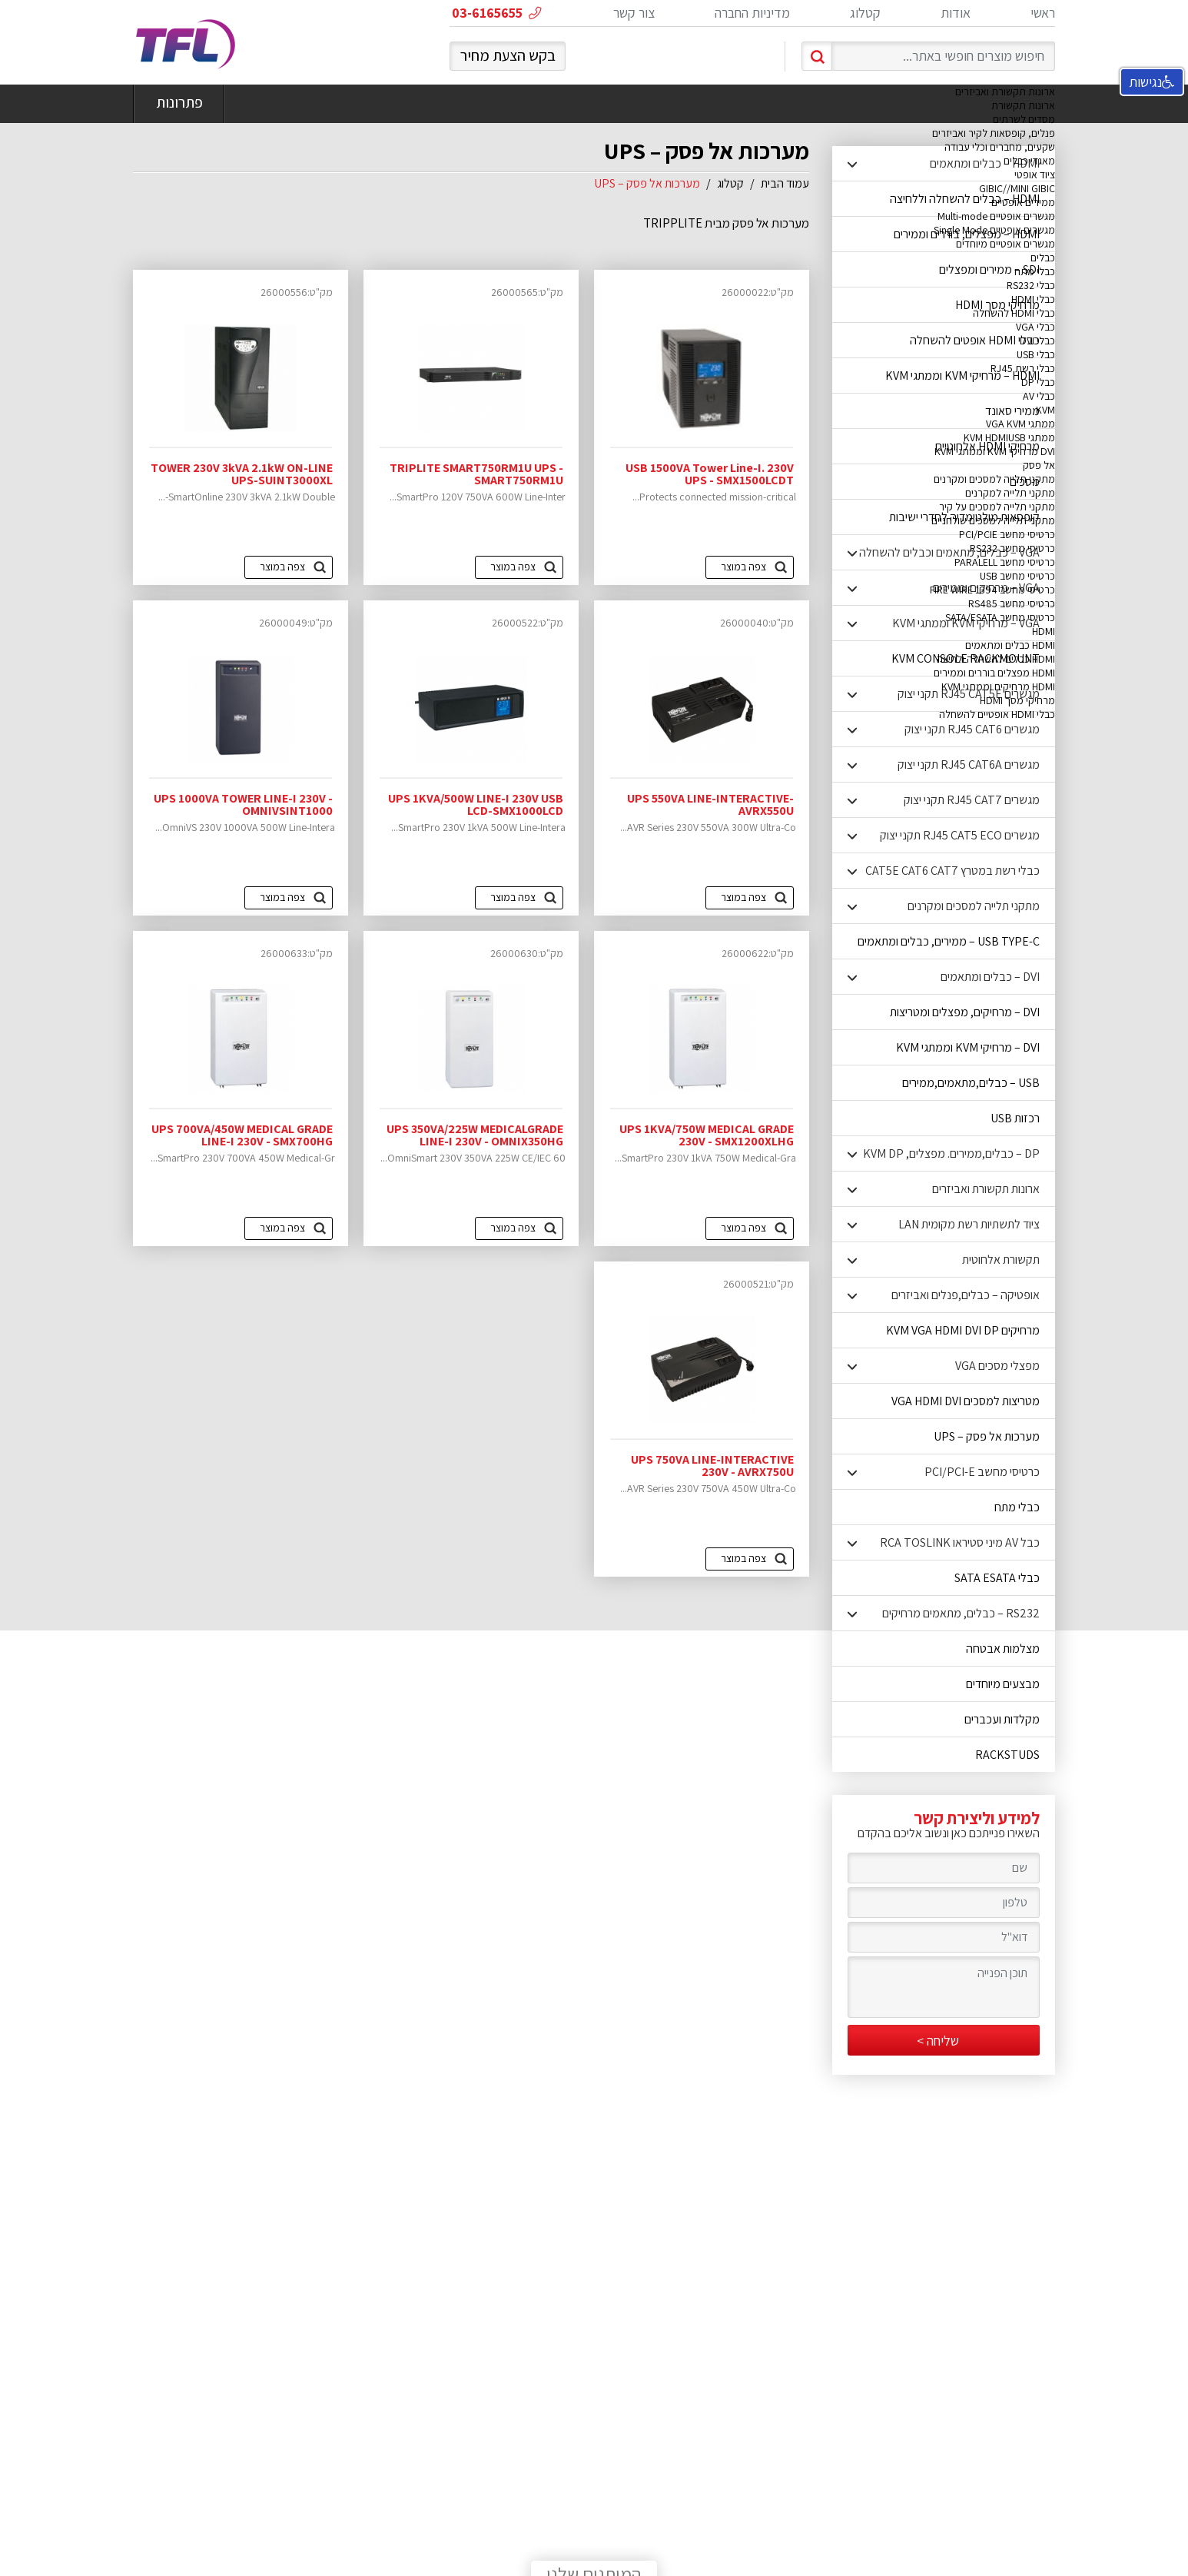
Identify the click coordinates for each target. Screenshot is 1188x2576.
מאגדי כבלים (1029, 161)
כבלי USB (1036, 354)
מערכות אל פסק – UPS (987, 1436)
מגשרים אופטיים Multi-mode (996, 216)
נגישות (1152, 82)
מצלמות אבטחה (1003, 1648)
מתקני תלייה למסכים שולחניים (993, 520)
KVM (1045, 410)
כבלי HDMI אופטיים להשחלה (997, 714)
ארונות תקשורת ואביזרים (1005, 91)
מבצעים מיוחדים (1003, 1684)
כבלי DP (1038, 382)
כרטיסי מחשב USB (1017, 576)
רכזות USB (1015, 1118)
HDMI (1043, 631)
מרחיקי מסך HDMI (1017, 700)
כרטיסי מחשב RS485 (1011, 603)
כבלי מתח (1034, 271)
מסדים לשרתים (1024, 119)
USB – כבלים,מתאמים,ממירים (971, 1083)
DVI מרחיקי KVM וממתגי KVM (994, 451)
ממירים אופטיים (1023, 202)
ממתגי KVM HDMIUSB (1009, 437)
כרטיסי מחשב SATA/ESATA (1000, 617)
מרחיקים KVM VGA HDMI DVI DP (963, 1330)
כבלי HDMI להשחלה (1014, 313)
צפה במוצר (743, 897)
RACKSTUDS (1007, 1755)
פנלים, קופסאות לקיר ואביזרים (993, 133)
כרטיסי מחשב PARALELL (1004, 562)
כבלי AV (1039, 396)
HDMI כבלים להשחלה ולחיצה (996, 659)
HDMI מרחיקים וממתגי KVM (998, 686)
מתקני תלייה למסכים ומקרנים (994, 479)
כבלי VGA (1035, 327)
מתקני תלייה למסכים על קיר (997, 507)
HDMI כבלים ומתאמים (1010, 645)
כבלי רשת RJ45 (1023, 368)
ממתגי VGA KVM (1020, 423)
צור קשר (634, 13)
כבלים (1042, 257)
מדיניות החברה (752, 13)
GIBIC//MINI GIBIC (1017, 188)
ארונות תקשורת (1023, 105)
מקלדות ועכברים (1002, 1719)
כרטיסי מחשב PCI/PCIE (1007, 534)
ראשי (1042, 13)
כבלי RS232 (1031, 285)
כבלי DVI (1037, 340)
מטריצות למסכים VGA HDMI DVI (965, 1401)
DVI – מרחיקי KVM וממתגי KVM (968, 1047)
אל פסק (1039, 465)
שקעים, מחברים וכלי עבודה (999, 147)
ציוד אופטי (1034, 174)
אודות (956, 13)
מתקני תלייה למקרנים (1010, 493)
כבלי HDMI (1033, 299)
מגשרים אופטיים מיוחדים (1005, 244)
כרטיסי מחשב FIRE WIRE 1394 (992, 590)
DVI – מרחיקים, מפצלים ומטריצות (965, 1012)
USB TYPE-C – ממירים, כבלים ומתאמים (949, 941)
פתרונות (179, 104)
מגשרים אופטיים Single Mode (994, 230)
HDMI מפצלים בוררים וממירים (994, 673)
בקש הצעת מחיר (508, 55)
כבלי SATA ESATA (997, 1578)
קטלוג (865, 13)
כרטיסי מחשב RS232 (1012, 548)
